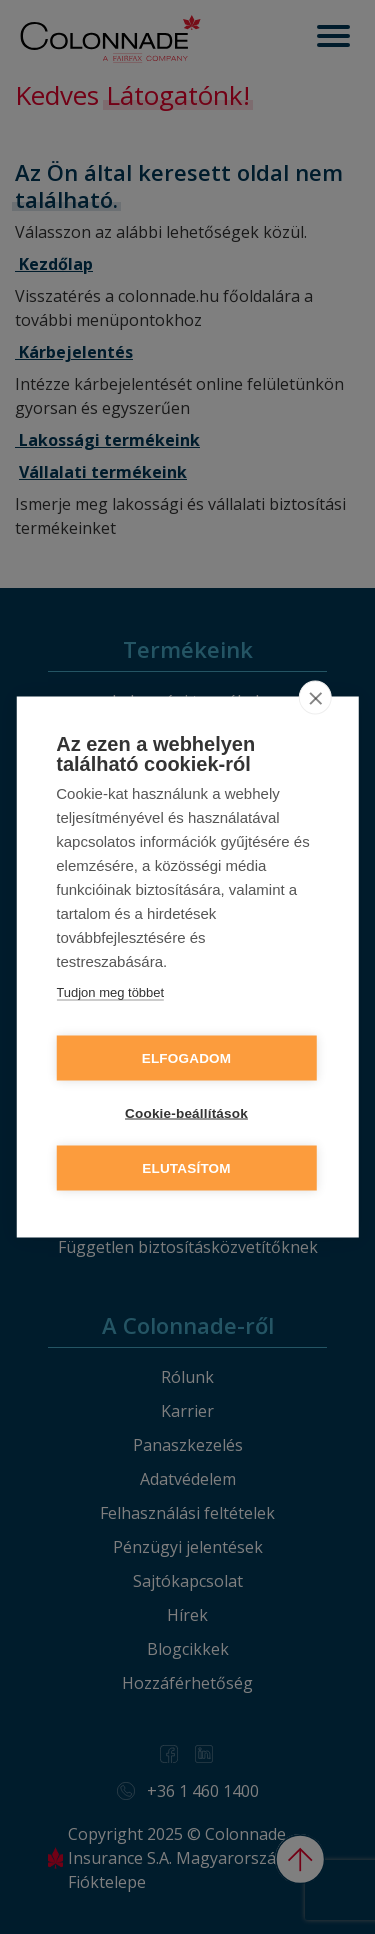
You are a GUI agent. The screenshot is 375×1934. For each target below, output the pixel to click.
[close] (315, 698)
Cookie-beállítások (186, 1113)
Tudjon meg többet (110, 992)
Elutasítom (186, 1168)
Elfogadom (187, 1058)
